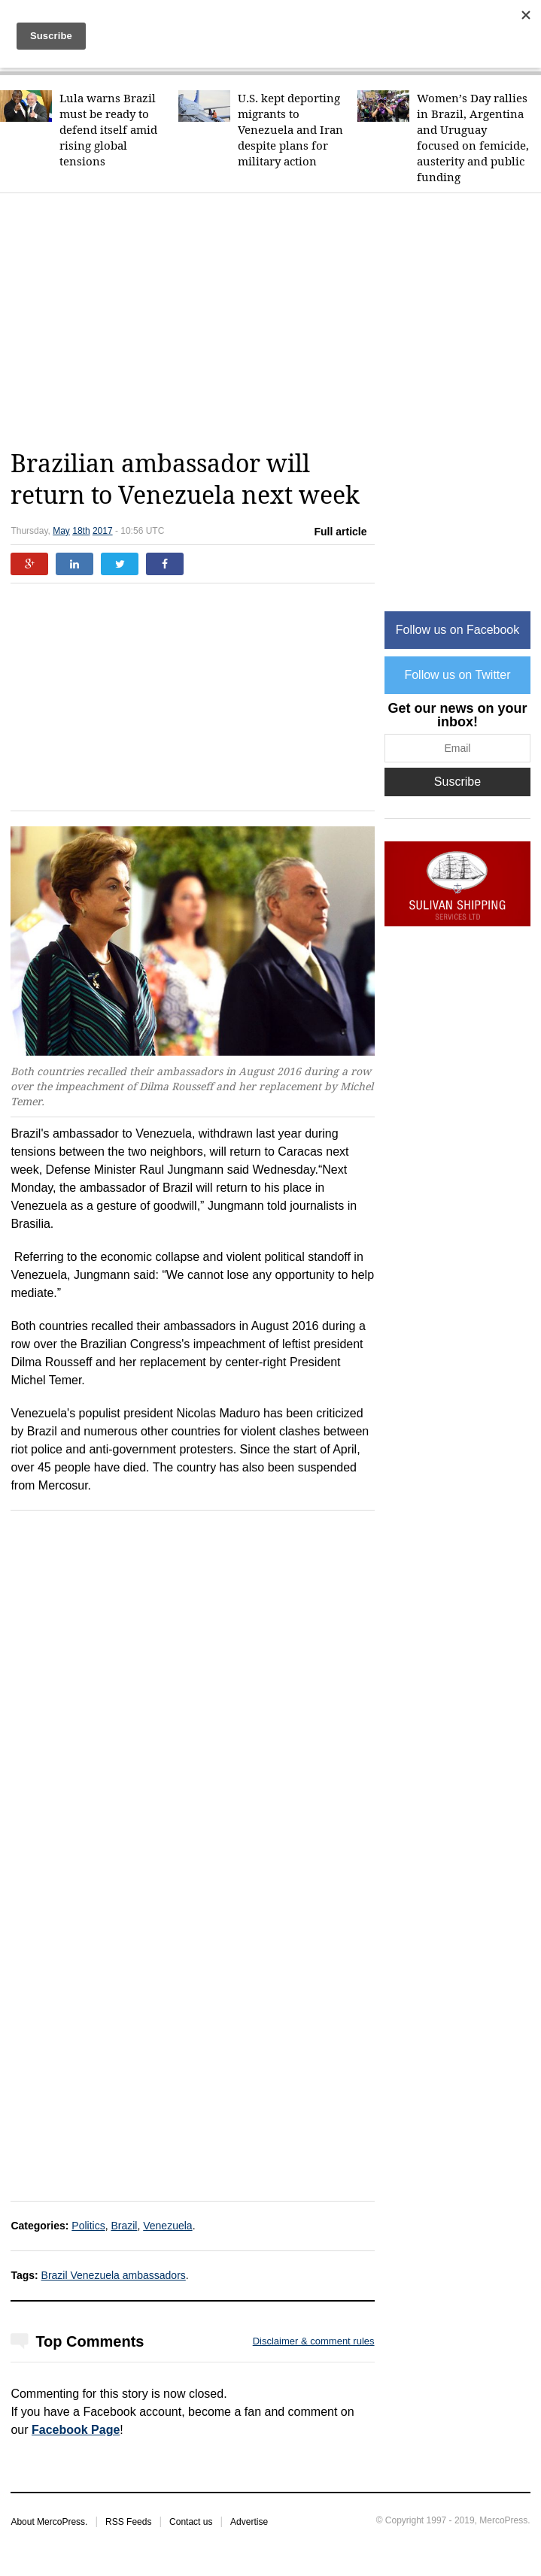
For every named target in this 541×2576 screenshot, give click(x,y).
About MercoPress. (49, 2522)
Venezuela (167, 2226)
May (61, 531)
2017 (103, 531)
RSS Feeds (128, 2522)
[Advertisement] (275, 321)
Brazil (124, 2226)
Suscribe (457, 781)
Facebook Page (76, 2429)
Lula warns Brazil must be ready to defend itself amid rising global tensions (108, 129)
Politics (88, 2226)
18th (81, 531)
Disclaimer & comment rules (314, 2341)
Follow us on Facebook (458, 629)
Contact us (190, 2522)
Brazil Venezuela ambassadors (113, 2275)
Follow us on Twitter (457, 674)
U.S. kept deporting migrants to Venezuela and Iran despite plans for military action (290, 129)
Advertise (249, 2522)
